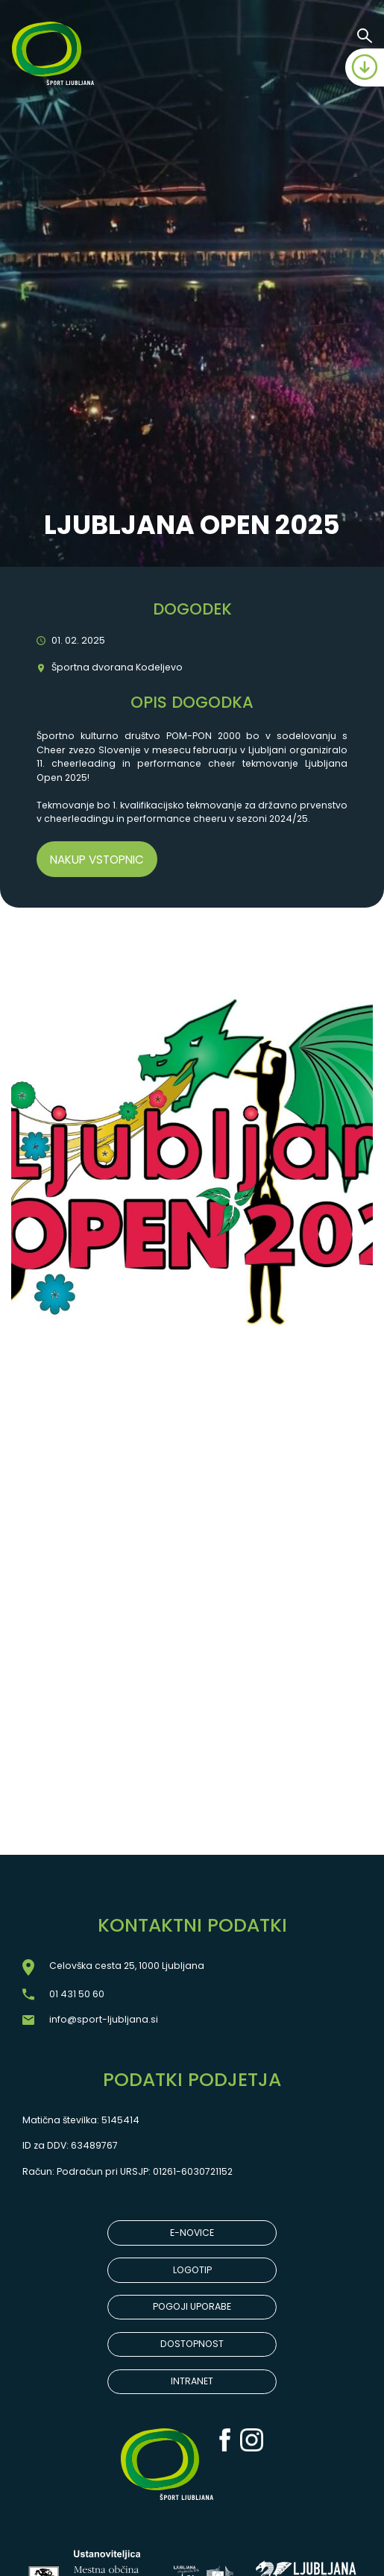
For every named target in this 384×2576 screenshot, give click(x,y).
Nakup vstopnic (97, 859)
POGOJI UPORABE (192, 2306)
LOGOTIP (192, 2270)
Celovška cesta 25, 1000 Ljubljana (126, 1965)
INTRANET (192, 2381)
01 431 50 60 (76, 1994)
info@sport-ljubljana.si (103, 2019)
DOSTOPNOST (192, 2343)
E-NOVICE (192, 2232)
